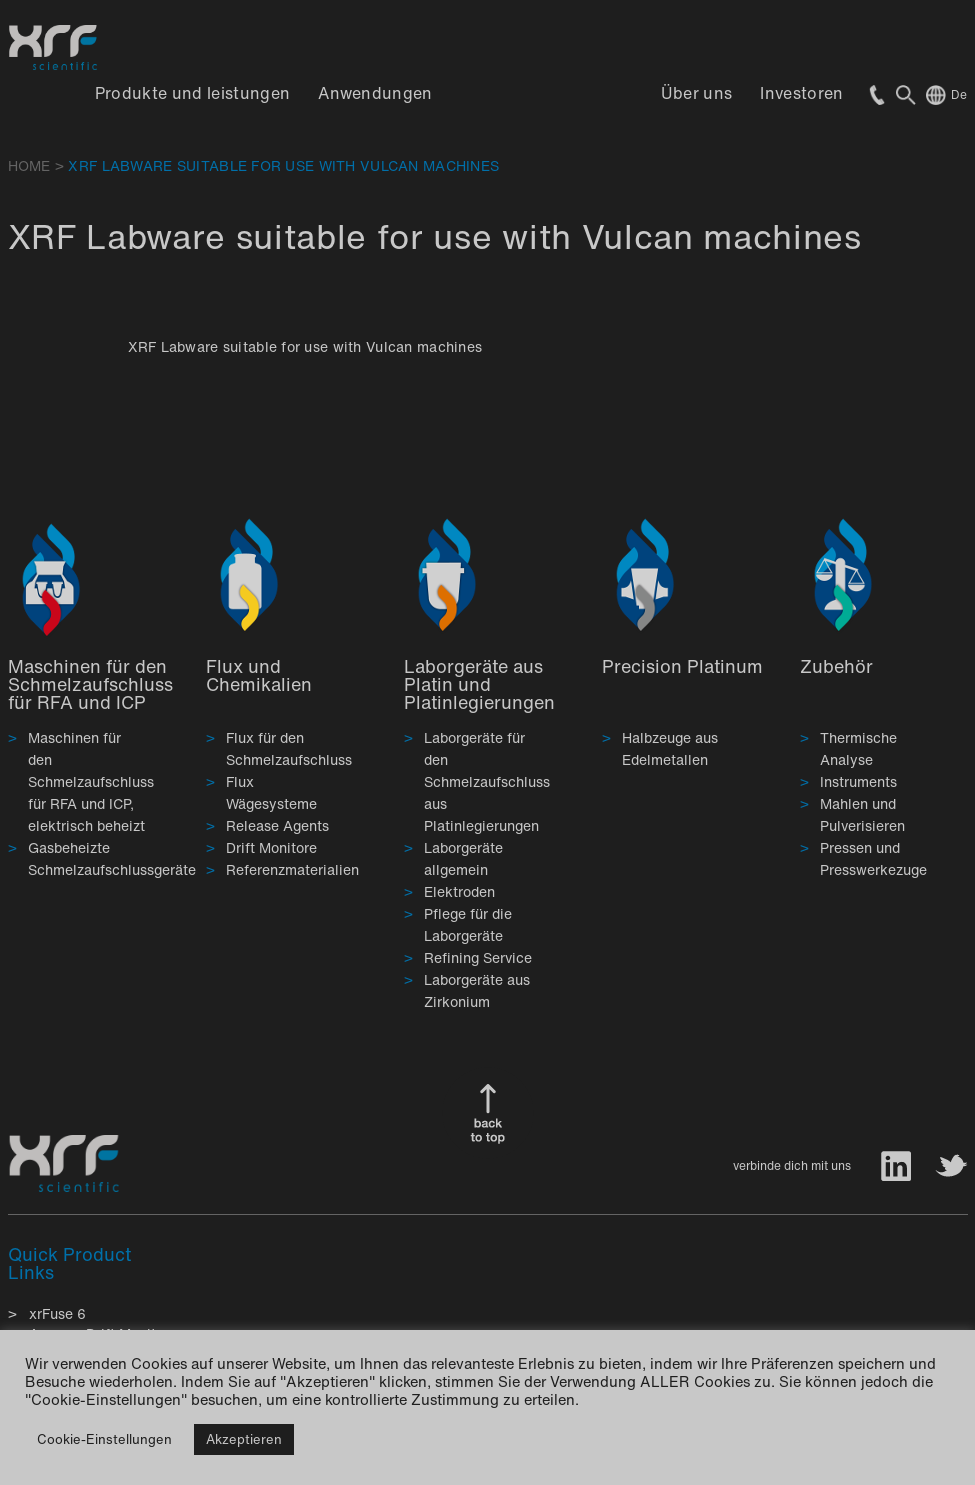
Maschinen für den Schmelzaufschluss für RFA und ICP (90, 684)
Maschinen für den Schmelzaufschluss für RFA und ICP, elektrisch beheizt (91, 781)
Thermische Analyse (858, 748)
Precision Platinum (682, 666)
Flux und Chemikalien (259, 675)
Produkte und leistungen (192, 93)
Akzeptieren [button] (244, 1439)
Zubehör (836, 666)
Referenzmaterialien (292, 869)
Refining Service (478, 957)
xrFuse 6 (57, 1313)
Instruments (858, 781)
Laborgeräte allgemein (463, 858)
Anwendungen (375, 93)
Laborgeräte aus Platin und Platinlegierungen (479, 684)
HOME (29, 165)
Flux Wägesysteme (271, 792)
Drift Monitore (271, 847)
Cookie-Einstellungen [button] (104, 1439)
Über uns (697, 93)
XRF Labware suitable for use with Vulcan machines (305, 346)
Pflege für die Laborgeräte (468, 924)
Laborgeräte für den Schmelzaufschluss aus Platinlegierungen (487, 781)
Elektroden (459, 891)
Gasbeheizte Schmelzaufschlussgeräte (112, 858)
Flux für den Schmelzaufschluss (289, 748)
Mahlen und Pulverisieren (862, 814)
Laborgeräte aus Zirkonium (477, 990)
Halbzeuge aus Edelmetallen (670, 748)
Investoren (801, 93)
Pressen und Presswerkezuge (873, 858)
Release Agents (277, 825)
